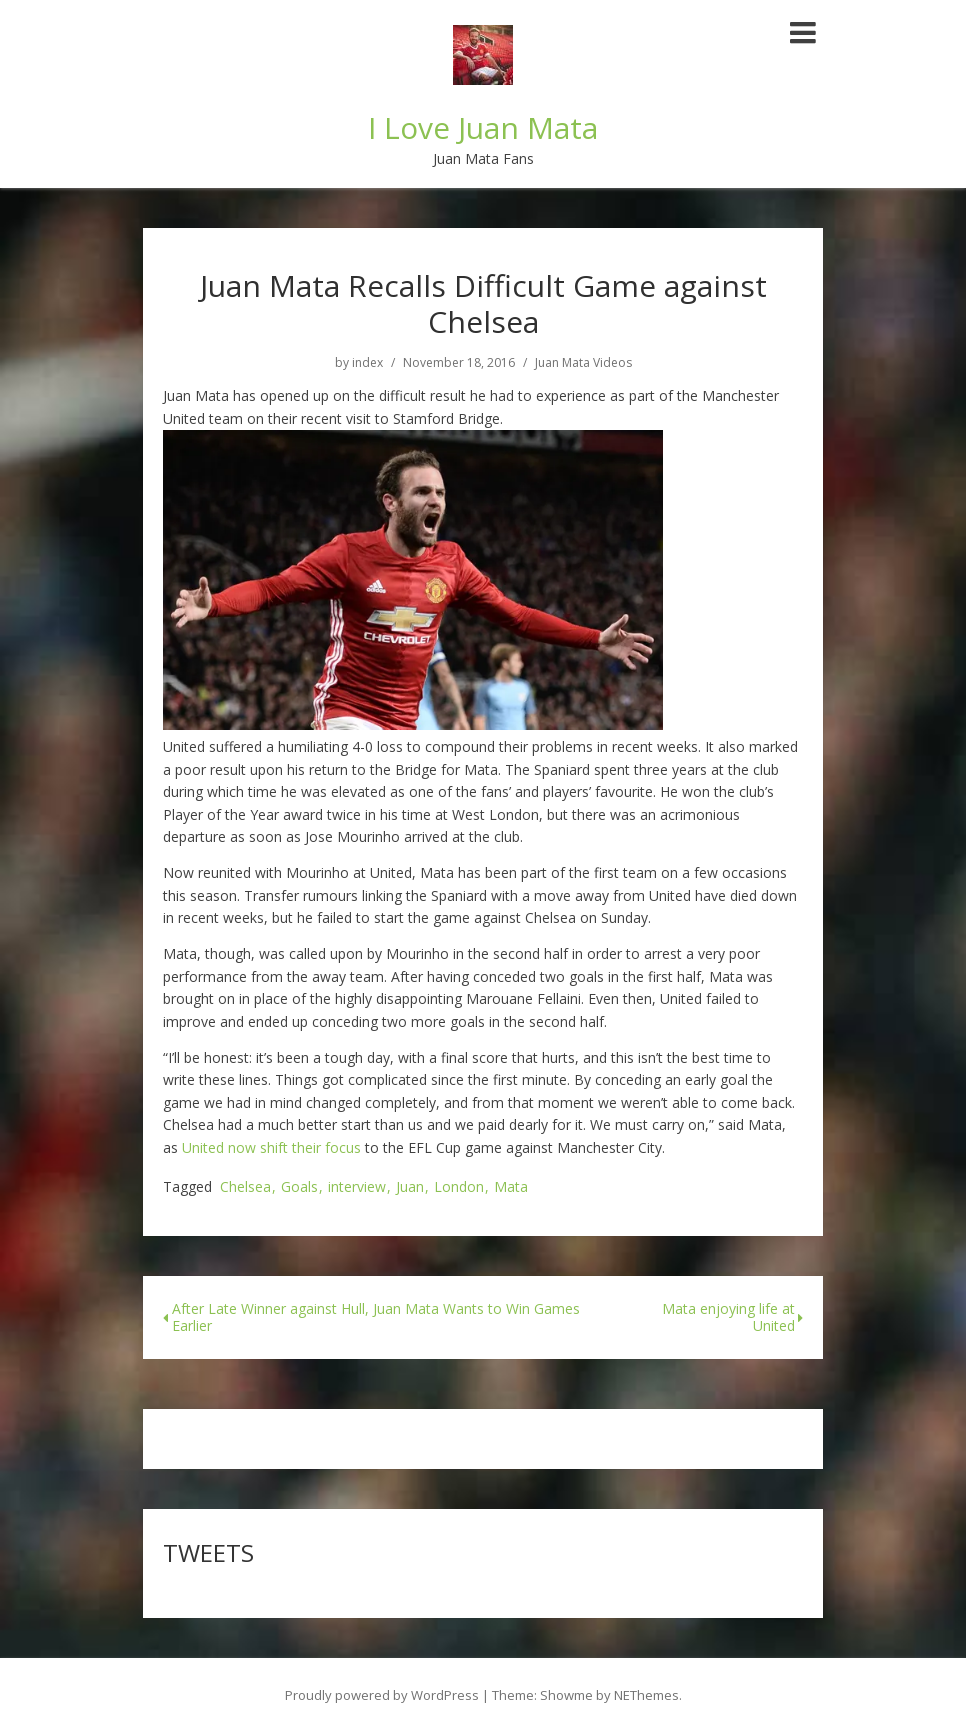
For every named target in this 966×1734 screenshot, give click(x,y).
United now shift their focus (271, 1147)
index (367, 363)
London (459, 1187)
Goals (299, 1187)
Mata (511, 1187)
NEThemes (646, 1695)
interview (357, 1187)
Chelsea (245, 1187)
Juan (410, 1187)
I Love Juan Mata (483, 127)
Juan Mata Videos (583, 363)
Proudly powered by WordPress (382, 1695)
